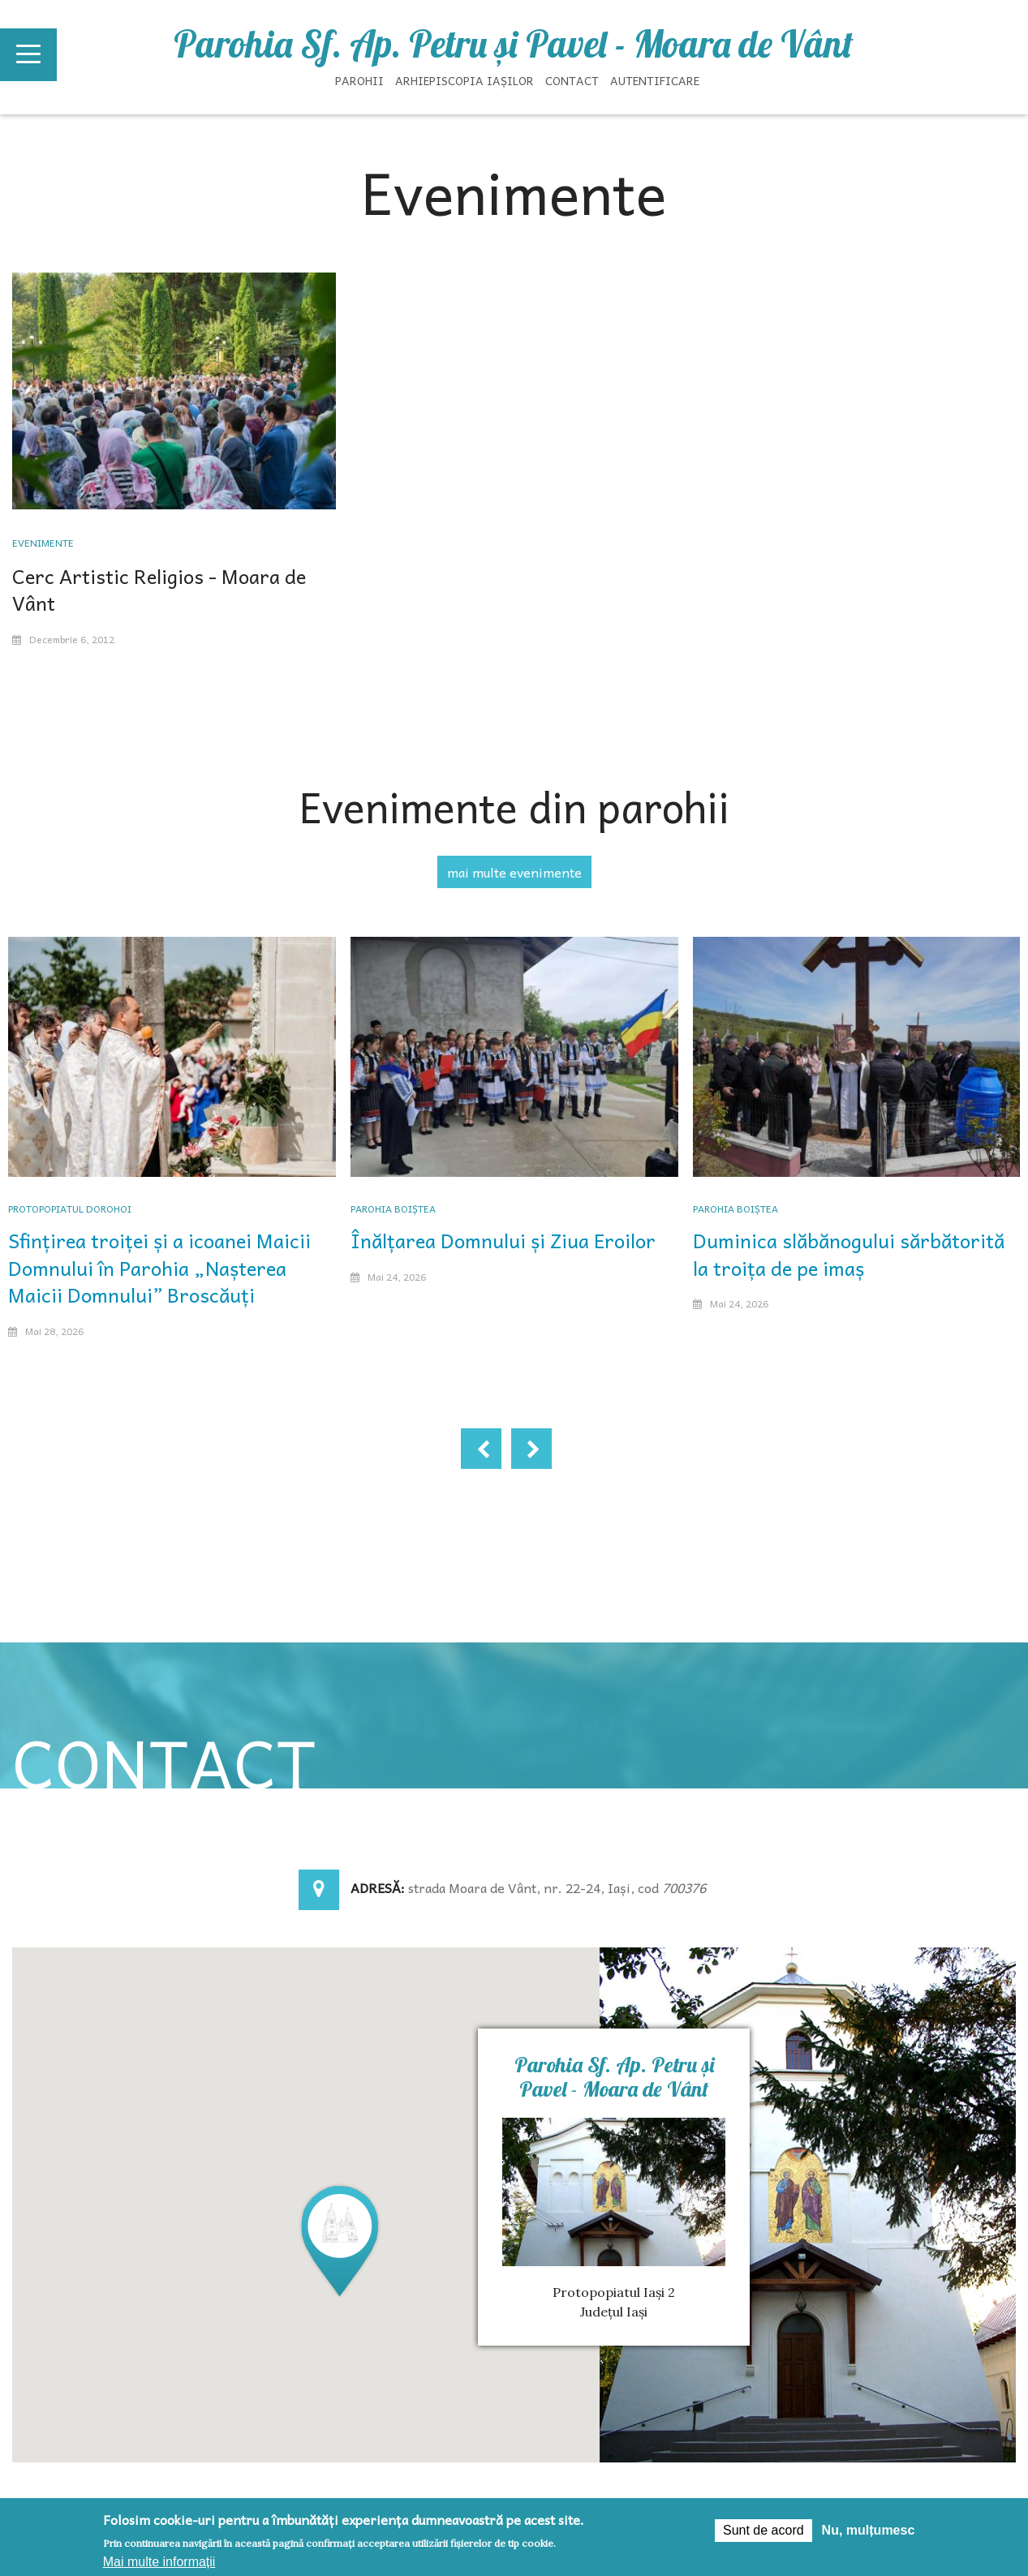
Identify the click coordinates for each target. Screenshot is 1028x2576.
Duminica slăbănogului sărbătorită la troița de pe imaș (848, 1254)
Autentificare (654, 80)
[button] (340, 2240)
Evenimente (43, 543)
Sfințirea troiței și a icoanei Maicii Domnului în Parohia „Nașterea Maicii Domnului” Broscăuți (159, 1267)
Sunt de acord (763, 2530)
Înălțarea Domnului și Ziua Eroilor (503, 1240)
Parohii (359, 80)
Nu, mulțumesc (868, 2530)
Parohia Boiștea (393, 1208)
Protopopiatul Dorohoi (69, 1208)
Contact (572, 80)
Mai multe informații (159, 2562)
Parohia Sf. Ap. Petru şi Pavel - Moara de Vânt (514, 43)
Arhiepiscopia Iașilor (464, 80)
